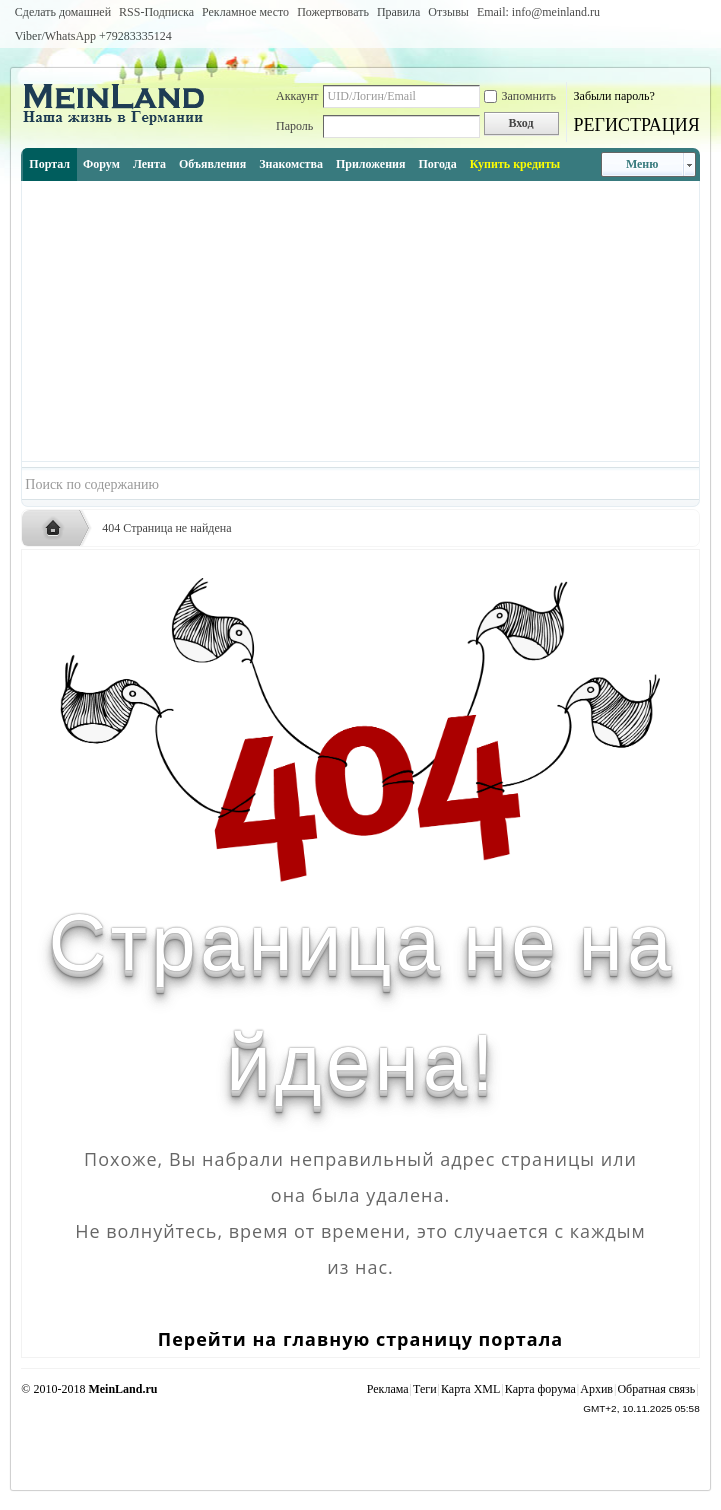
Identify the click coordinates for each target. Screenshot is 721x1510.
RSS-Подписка (156, 12)
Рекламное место (245, 12)
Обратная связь (656, 1389)
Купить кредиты (515, 164)
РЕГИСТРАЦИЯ (637, 125)
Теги (425, 1389)
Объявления (212, 164)
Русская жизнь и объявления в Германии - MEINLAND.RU (58, 529)
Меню (642, 164)
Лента (149, 164)
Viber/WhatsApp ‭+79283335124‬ (93, 36)
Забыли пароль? (614, 96)
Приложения (371, 164)
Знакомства (291, 164)
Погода (437, 164)
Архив (596, 1389)
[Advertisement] (360, 321)
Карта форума (540, 1389)
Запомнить (520, 96)
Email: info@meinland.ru (538, 12)
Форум (101, 164)
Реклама (388, 1389)
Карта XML (470, 1389)
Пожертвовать (333, 12)
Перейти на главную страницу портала (360, 1339)
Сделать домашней (63, 12)
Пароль (294, 126)
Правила (398, 12)
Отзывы (448, 12)
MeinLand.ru (122, 1389)
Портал (49, 164)
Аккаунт (297, 96)
